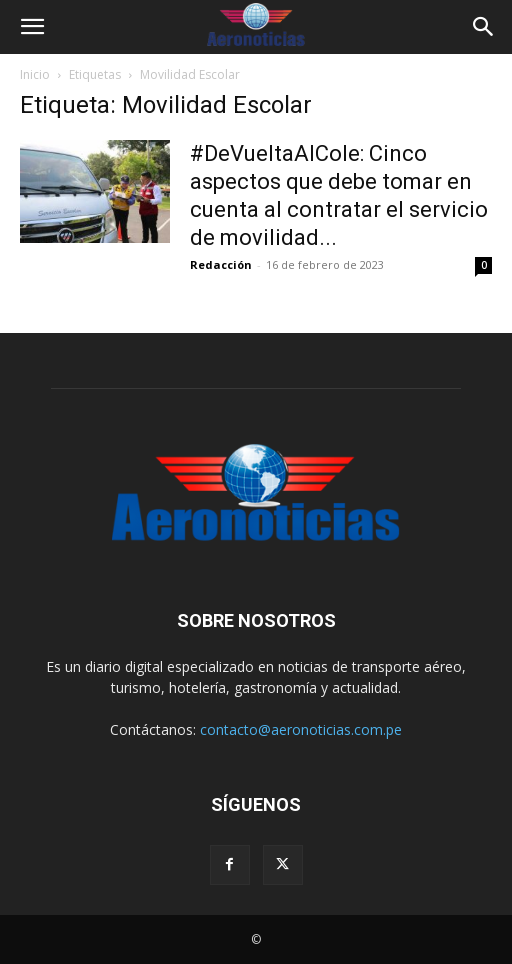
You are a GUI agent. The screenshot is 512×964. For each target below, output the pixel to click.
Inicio (35, 74)
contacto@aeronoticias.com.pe (301, 729)
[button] (32, 27)
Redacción (221, 264)
